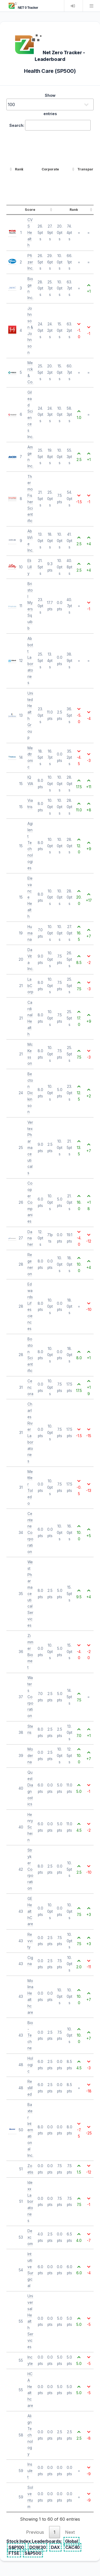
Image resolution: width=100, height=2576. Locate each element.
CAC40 (72, 2547)
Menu (91, 6)
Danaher (30, 1238)
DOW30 (37, 2547)
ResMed (30, 2087)
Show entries (50, 104)
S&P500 (33, 2553)
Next (70, 2532)
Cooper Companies (30, 1202)
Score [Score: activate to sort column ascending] (30, 210)
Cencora (30, 1387)
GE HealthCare (30, 1911)
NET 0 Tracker (23, 8)
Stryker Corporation (30, 1869)
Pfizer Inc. (30, 262)
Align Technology (30, 2435)
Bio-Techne (30, 2035)
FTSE (14, 2553)
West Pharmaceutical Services (30, 1593)
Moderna (30, 1755)
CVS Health (30, 232)
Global (71, 2541)
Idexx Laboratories (30, 2201)
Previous (35, 2532)
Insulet (30, 2470)
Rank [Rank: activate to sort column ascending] (19, 169)
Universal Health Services (30, 2321)
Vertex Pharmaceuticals (30, 1147)
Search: (50, 125)
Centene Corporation (30, 1533)
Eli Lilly (29, 567)
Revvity (30, 1940)
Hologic (30, 2064)
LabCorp (30, 985)
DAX (55, 2547)
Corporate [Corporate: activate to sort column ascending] (50, 169)
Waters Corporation (30, 1697)
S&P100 (16, 2547)
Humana (30, 933)
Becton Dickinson (30, 1093)
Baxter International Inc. (30, 2130)
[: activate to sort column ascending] (9, 169)
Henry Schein (30, 1827)
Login (72, 6)
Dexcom (30, 2237)
